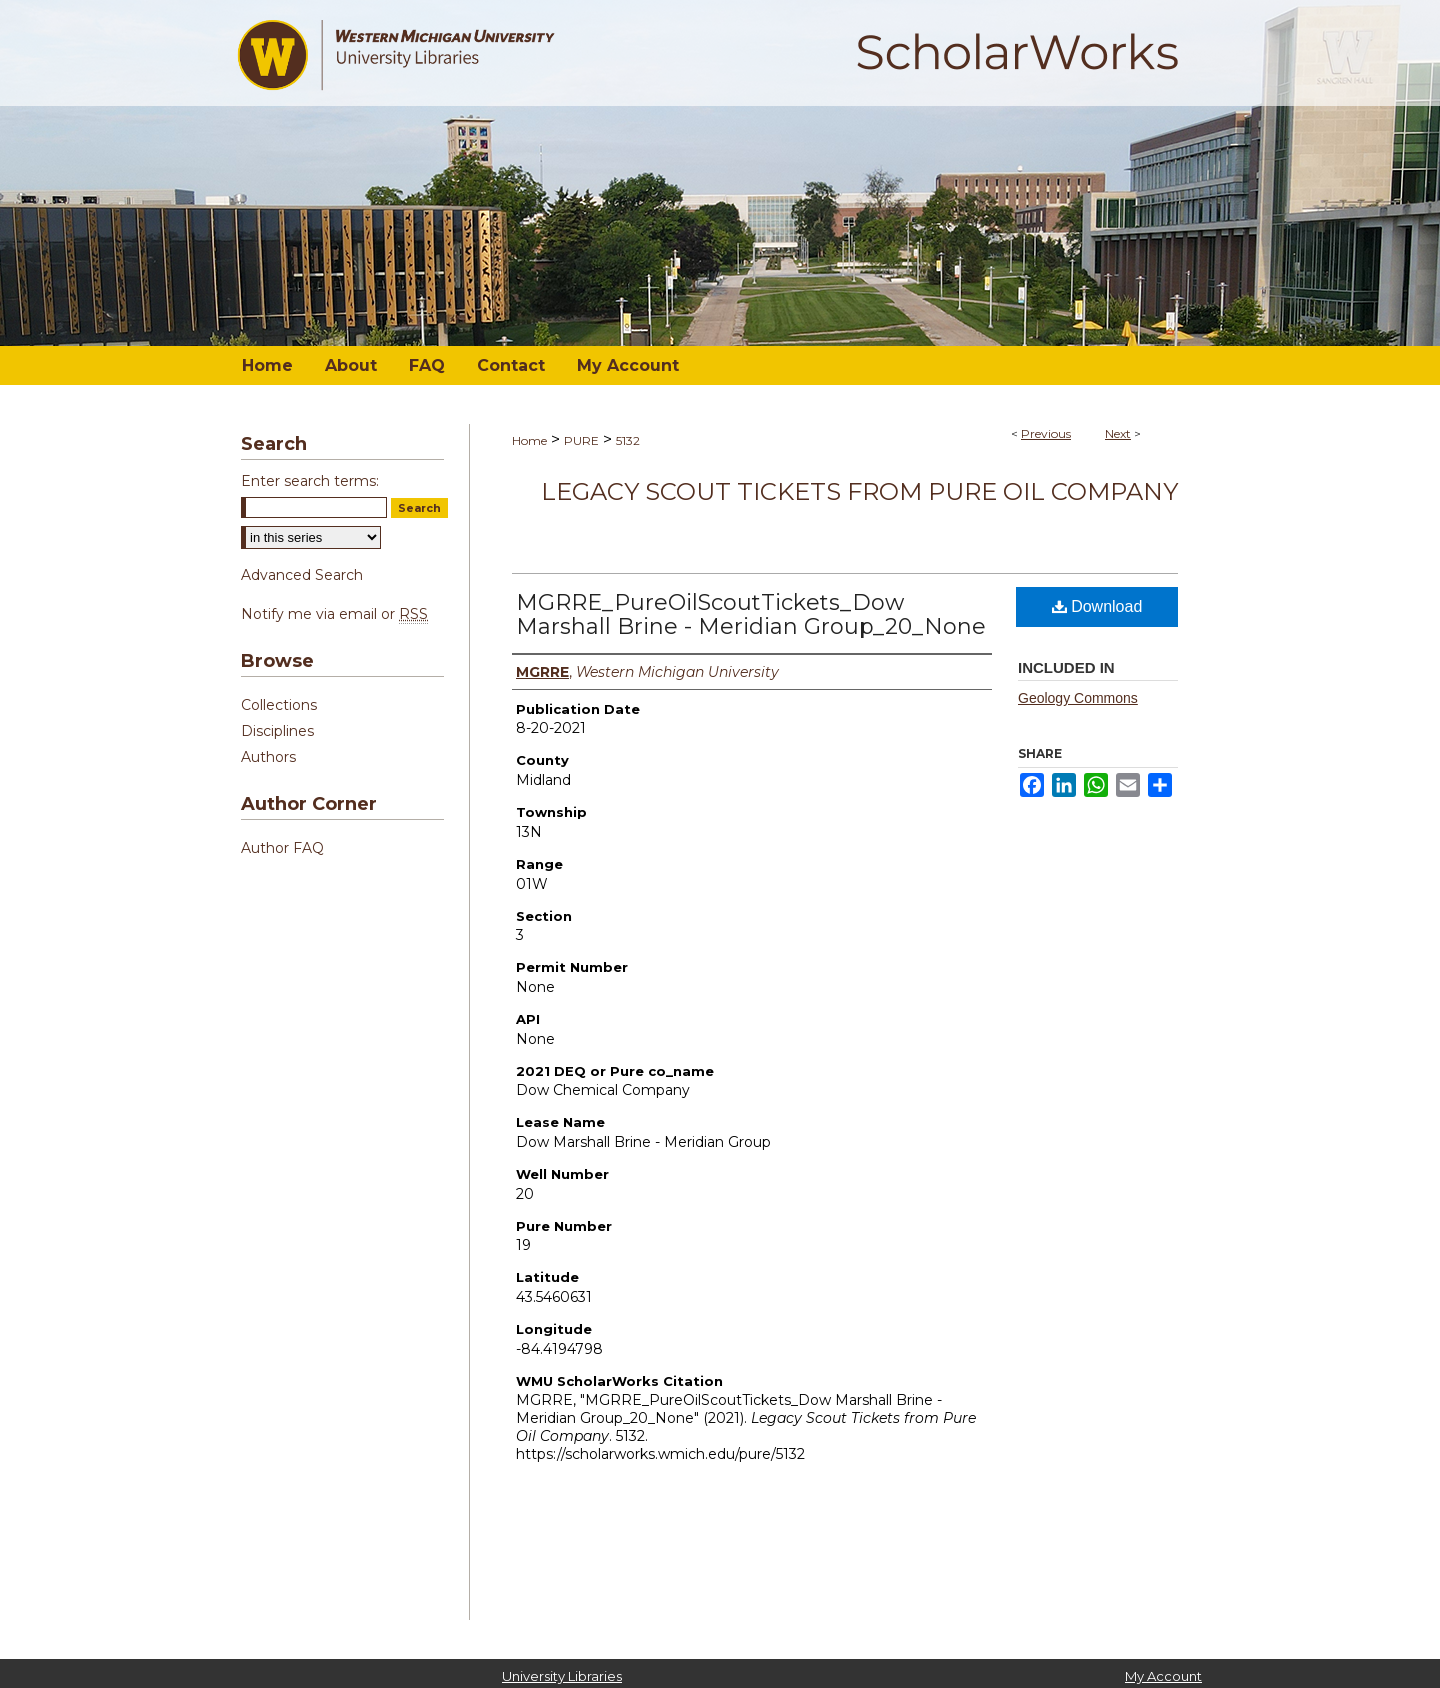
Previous (1046, 433)
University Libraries (562, 1676)
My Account (1163, 1676)
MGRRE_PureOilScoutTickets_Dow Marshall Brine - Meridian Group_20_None (751, 614)
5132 (628, 440)
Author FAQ (282, 848)
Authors (268, 757)
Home (529, 440)
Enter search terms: (310, 481)
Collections (279, 705)
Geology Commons (1078, 698)
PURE (581, 440)
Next (1118, 433)
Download (1097, 606)
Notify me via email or (334, 614)
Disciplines (277, 731)
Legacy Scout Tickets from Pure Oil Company (859, 491)
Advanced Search (302, 575)
